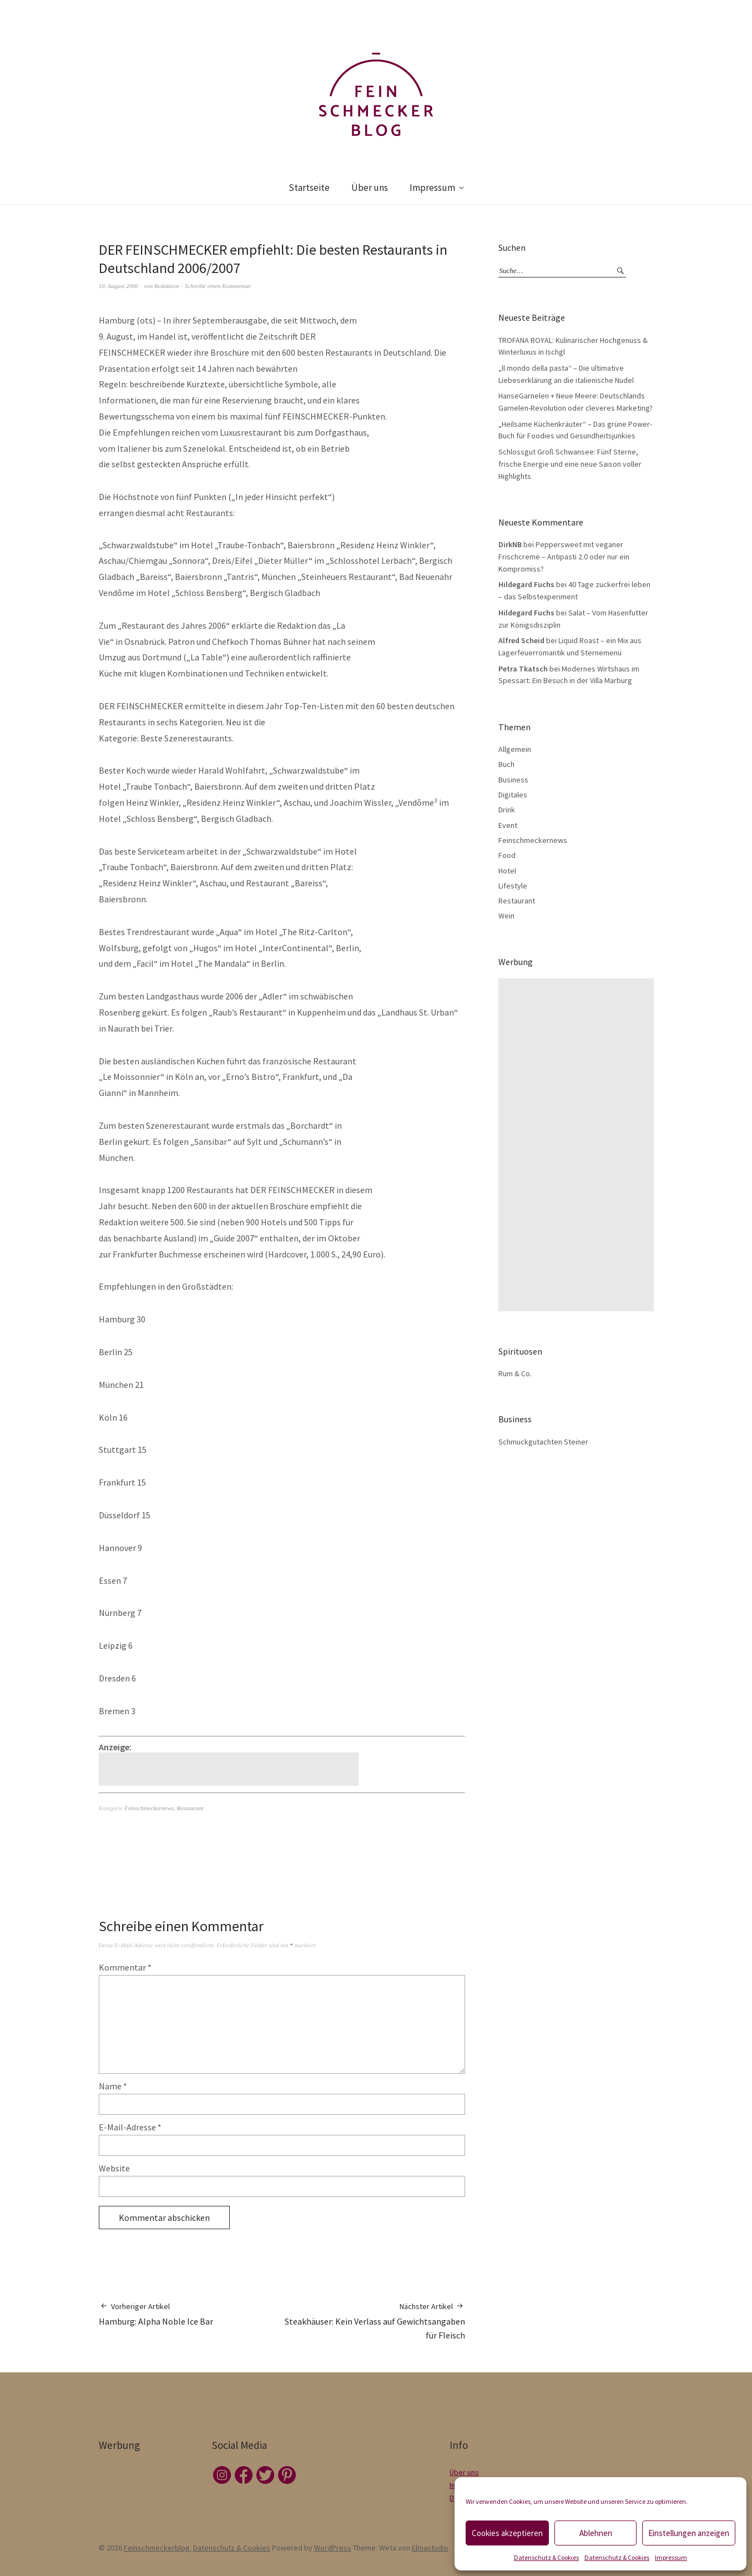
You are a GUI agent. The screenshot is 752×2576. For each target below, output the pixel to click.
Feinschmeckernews (149, 1808)
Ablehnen (595, 2533)
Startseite (309, 187)
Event (507, 825)
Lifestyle (512, 886)
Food (507, 855)
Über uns (369, 187)
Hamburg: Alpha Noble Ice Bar (156, 2314)
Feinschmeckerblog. (157, 2548)
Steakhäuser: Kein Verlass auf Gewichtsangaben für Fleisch (373, 2321)
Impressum (671, 2557)
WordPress (332, 2548)
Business (513, 780)
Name (113, 2086)
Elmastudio (430, 2548)
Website (114, 2168)
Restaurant (189, 1808)
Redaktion (166, 285)
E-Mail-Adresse (130, 2127)
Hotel (507, 871)
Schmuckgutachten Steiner (543, 1442)
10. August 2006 (119, 285)
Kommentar (125, 1967)
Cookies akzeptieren (507, 2533)
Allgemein (514, 749)
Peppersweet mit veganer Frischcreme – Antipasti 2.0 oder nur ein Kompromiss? (563, 556)
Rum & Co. (515, 1373)
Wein (506, 916)
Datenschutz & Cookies (546, 2557)
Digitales (512, 795)
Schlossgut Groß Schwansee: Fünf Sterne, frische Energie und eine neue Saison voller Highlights (570, 464)
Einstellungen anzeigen (688, 2533)
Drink (506, 810)
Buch (506, 764)
